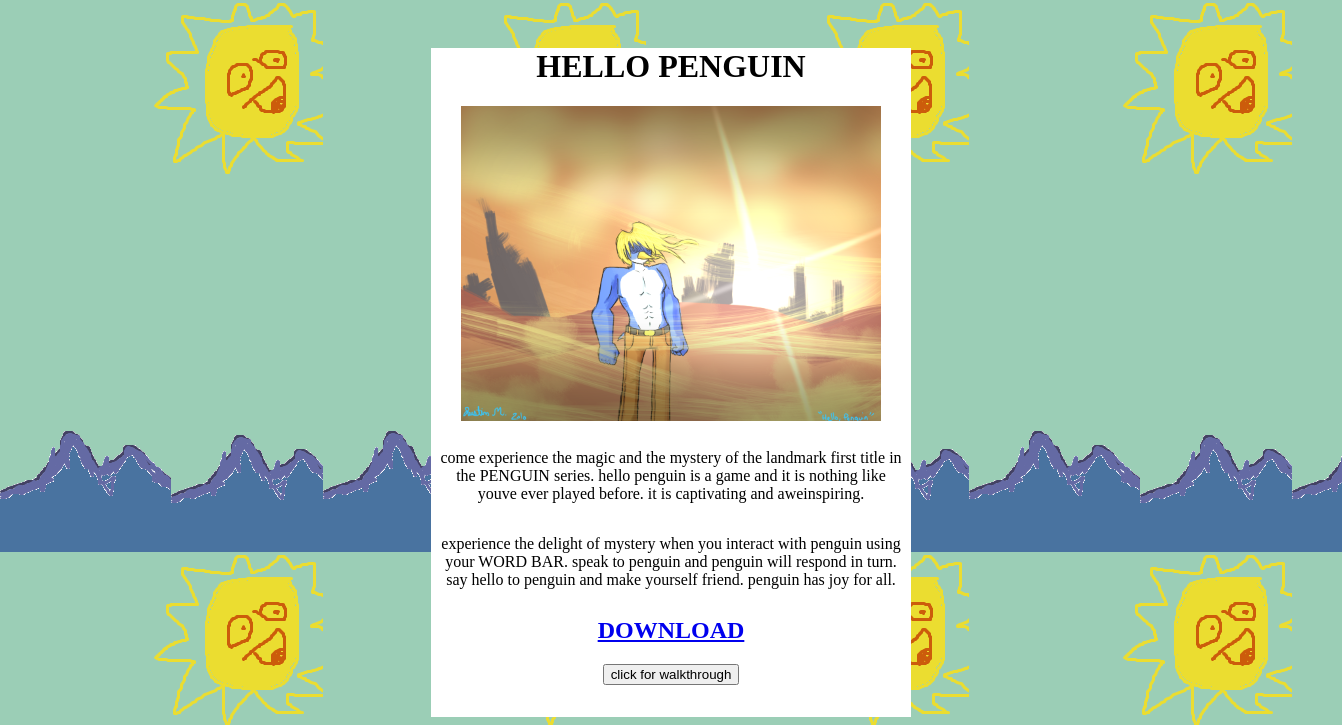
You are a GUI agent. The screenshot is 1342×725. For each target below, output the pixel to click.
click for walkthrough (671, 674)
